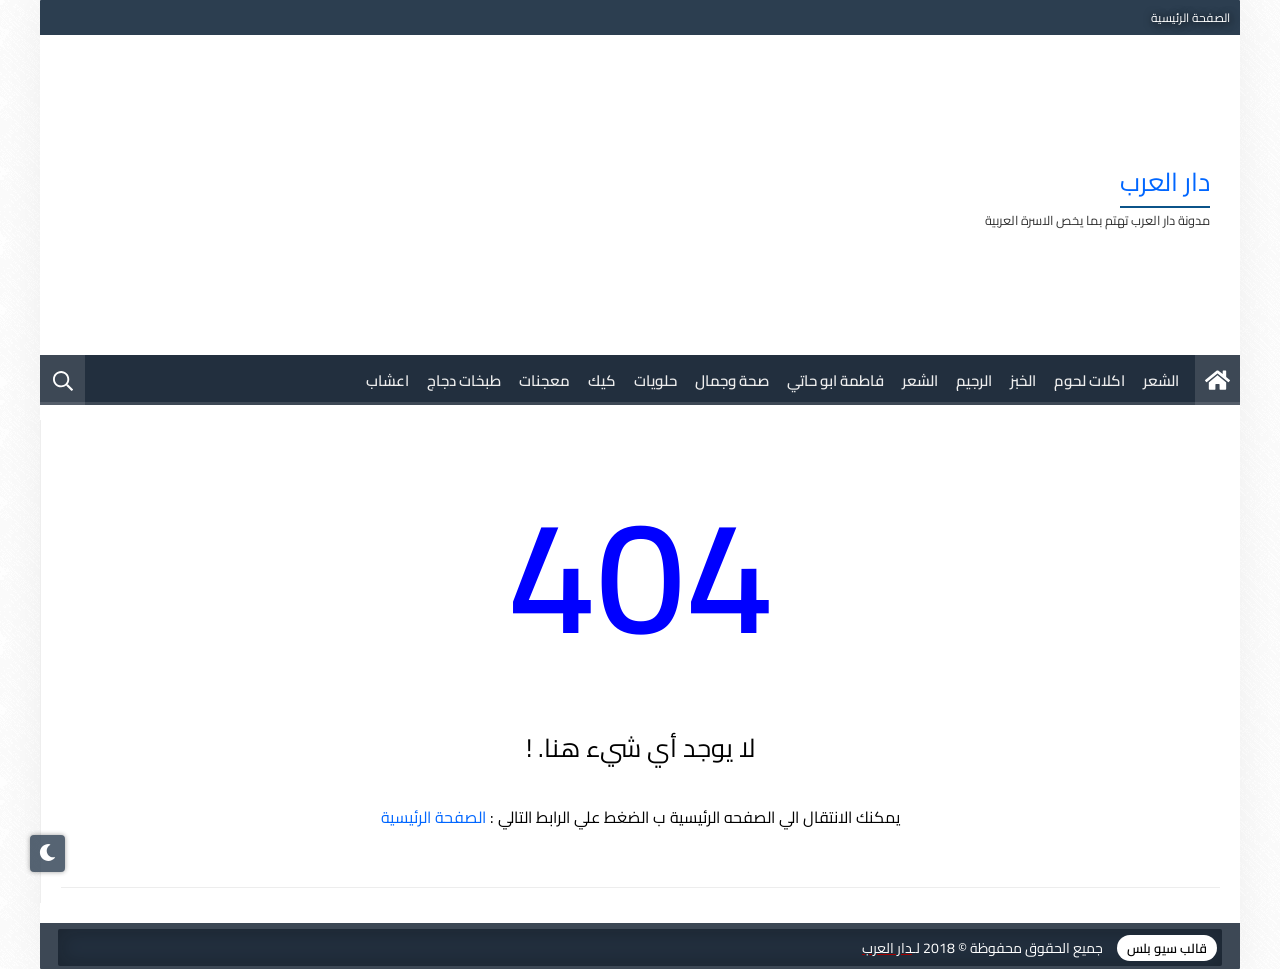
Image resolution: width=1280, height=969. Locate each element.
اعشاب (387, 380)
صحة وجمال (732, 380)
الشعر (1161, 380)
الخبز (1023, 380)
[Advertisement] (434, 195)
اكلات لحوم (1089, 380)
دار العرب (1165, 182)
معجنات (544, 380)
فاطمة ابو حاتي (835, 380)
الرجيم (974, 380)
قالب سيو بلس (1167, 948)
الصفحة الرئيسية (1190, 17)
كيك (602, 380)
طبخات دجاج (464, 380)
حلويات (655, 380)
